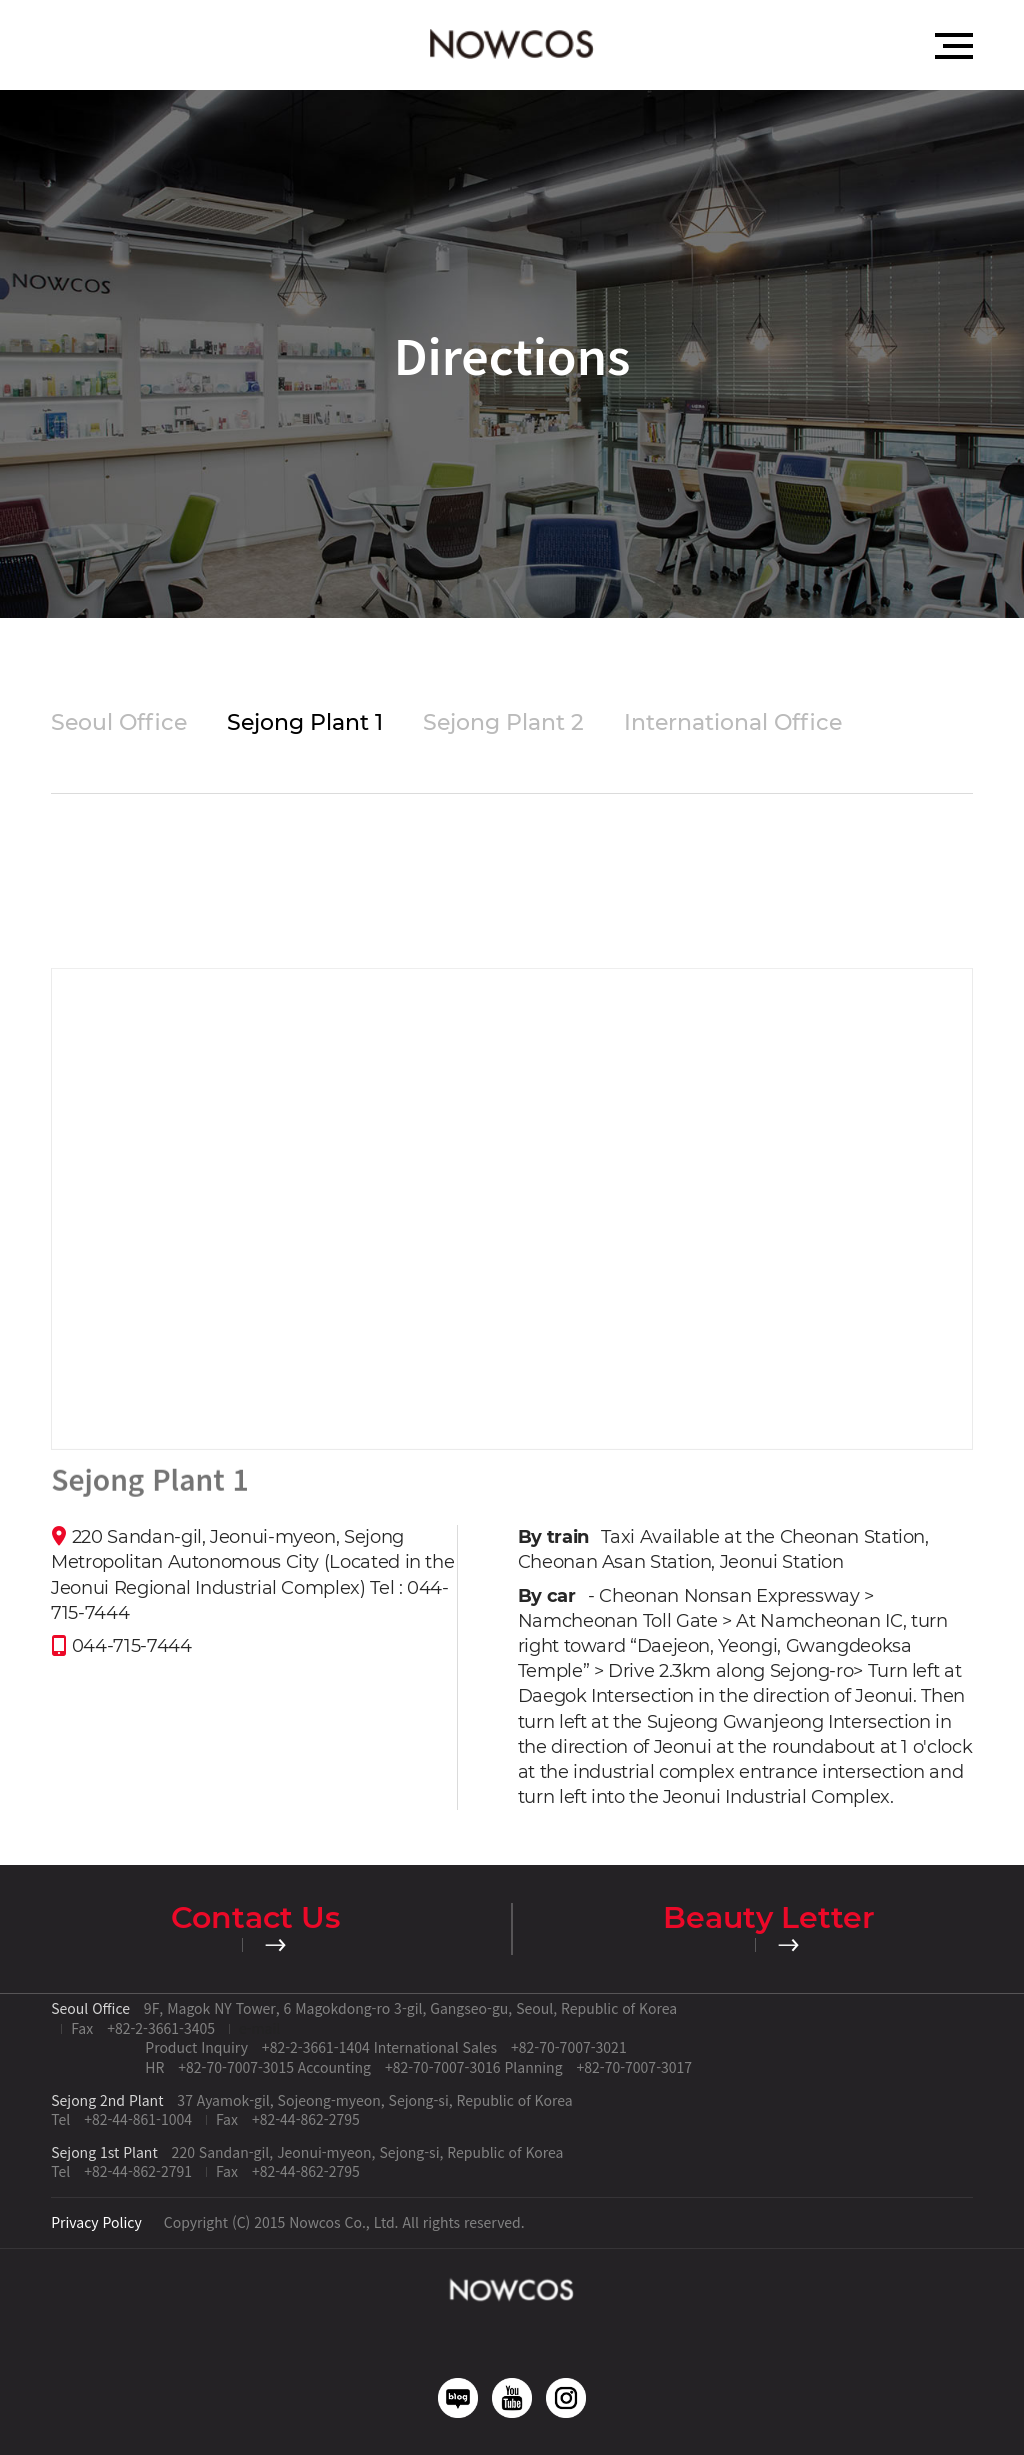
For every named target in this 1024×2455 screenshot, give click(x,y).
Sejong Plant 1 (305, 722)
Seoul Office (119, 722)
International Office (733, 722)
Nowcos (511, 44)
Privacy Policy (96, 2222)
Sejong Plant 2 (503, 722)
